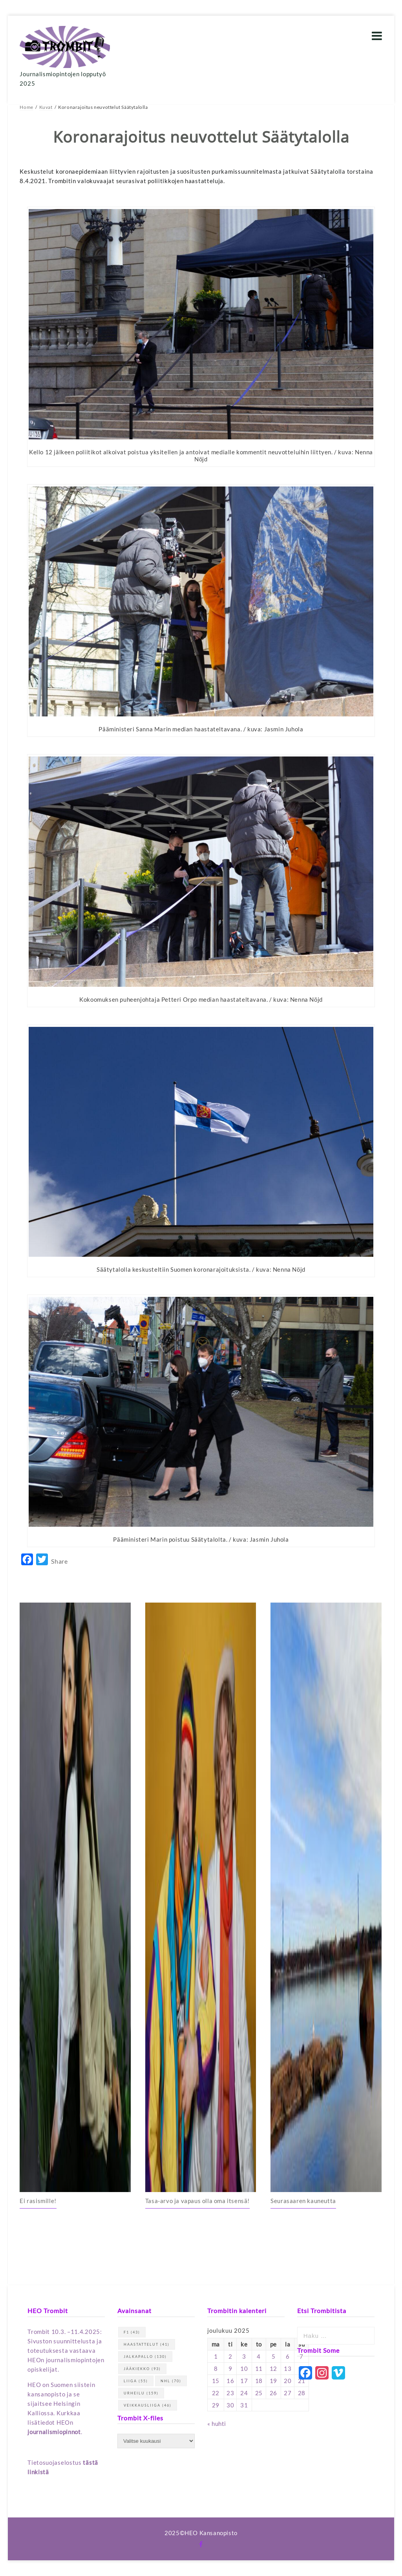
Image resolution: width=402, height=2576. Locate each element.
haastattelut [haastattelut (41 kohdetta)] (147, 2344)
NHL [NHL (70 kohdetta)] (171, 2381)
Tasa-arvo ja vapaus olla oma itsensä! (197, 2200)
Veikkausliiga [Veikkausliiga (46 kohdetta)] (148, 2405)
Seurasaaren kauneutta (303, 2200)
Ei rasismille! (38, 2200)
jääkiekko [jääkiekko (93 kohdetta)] (142, 2369)
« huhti (216, 2423)
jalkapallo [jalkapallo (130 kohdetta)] (145, 2356)
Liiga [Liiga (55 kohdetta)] (136, 2381)
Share (59, 1561)
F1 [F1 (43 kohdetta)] (132, 2332)
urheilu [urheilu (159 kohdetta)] (141, 2393)
